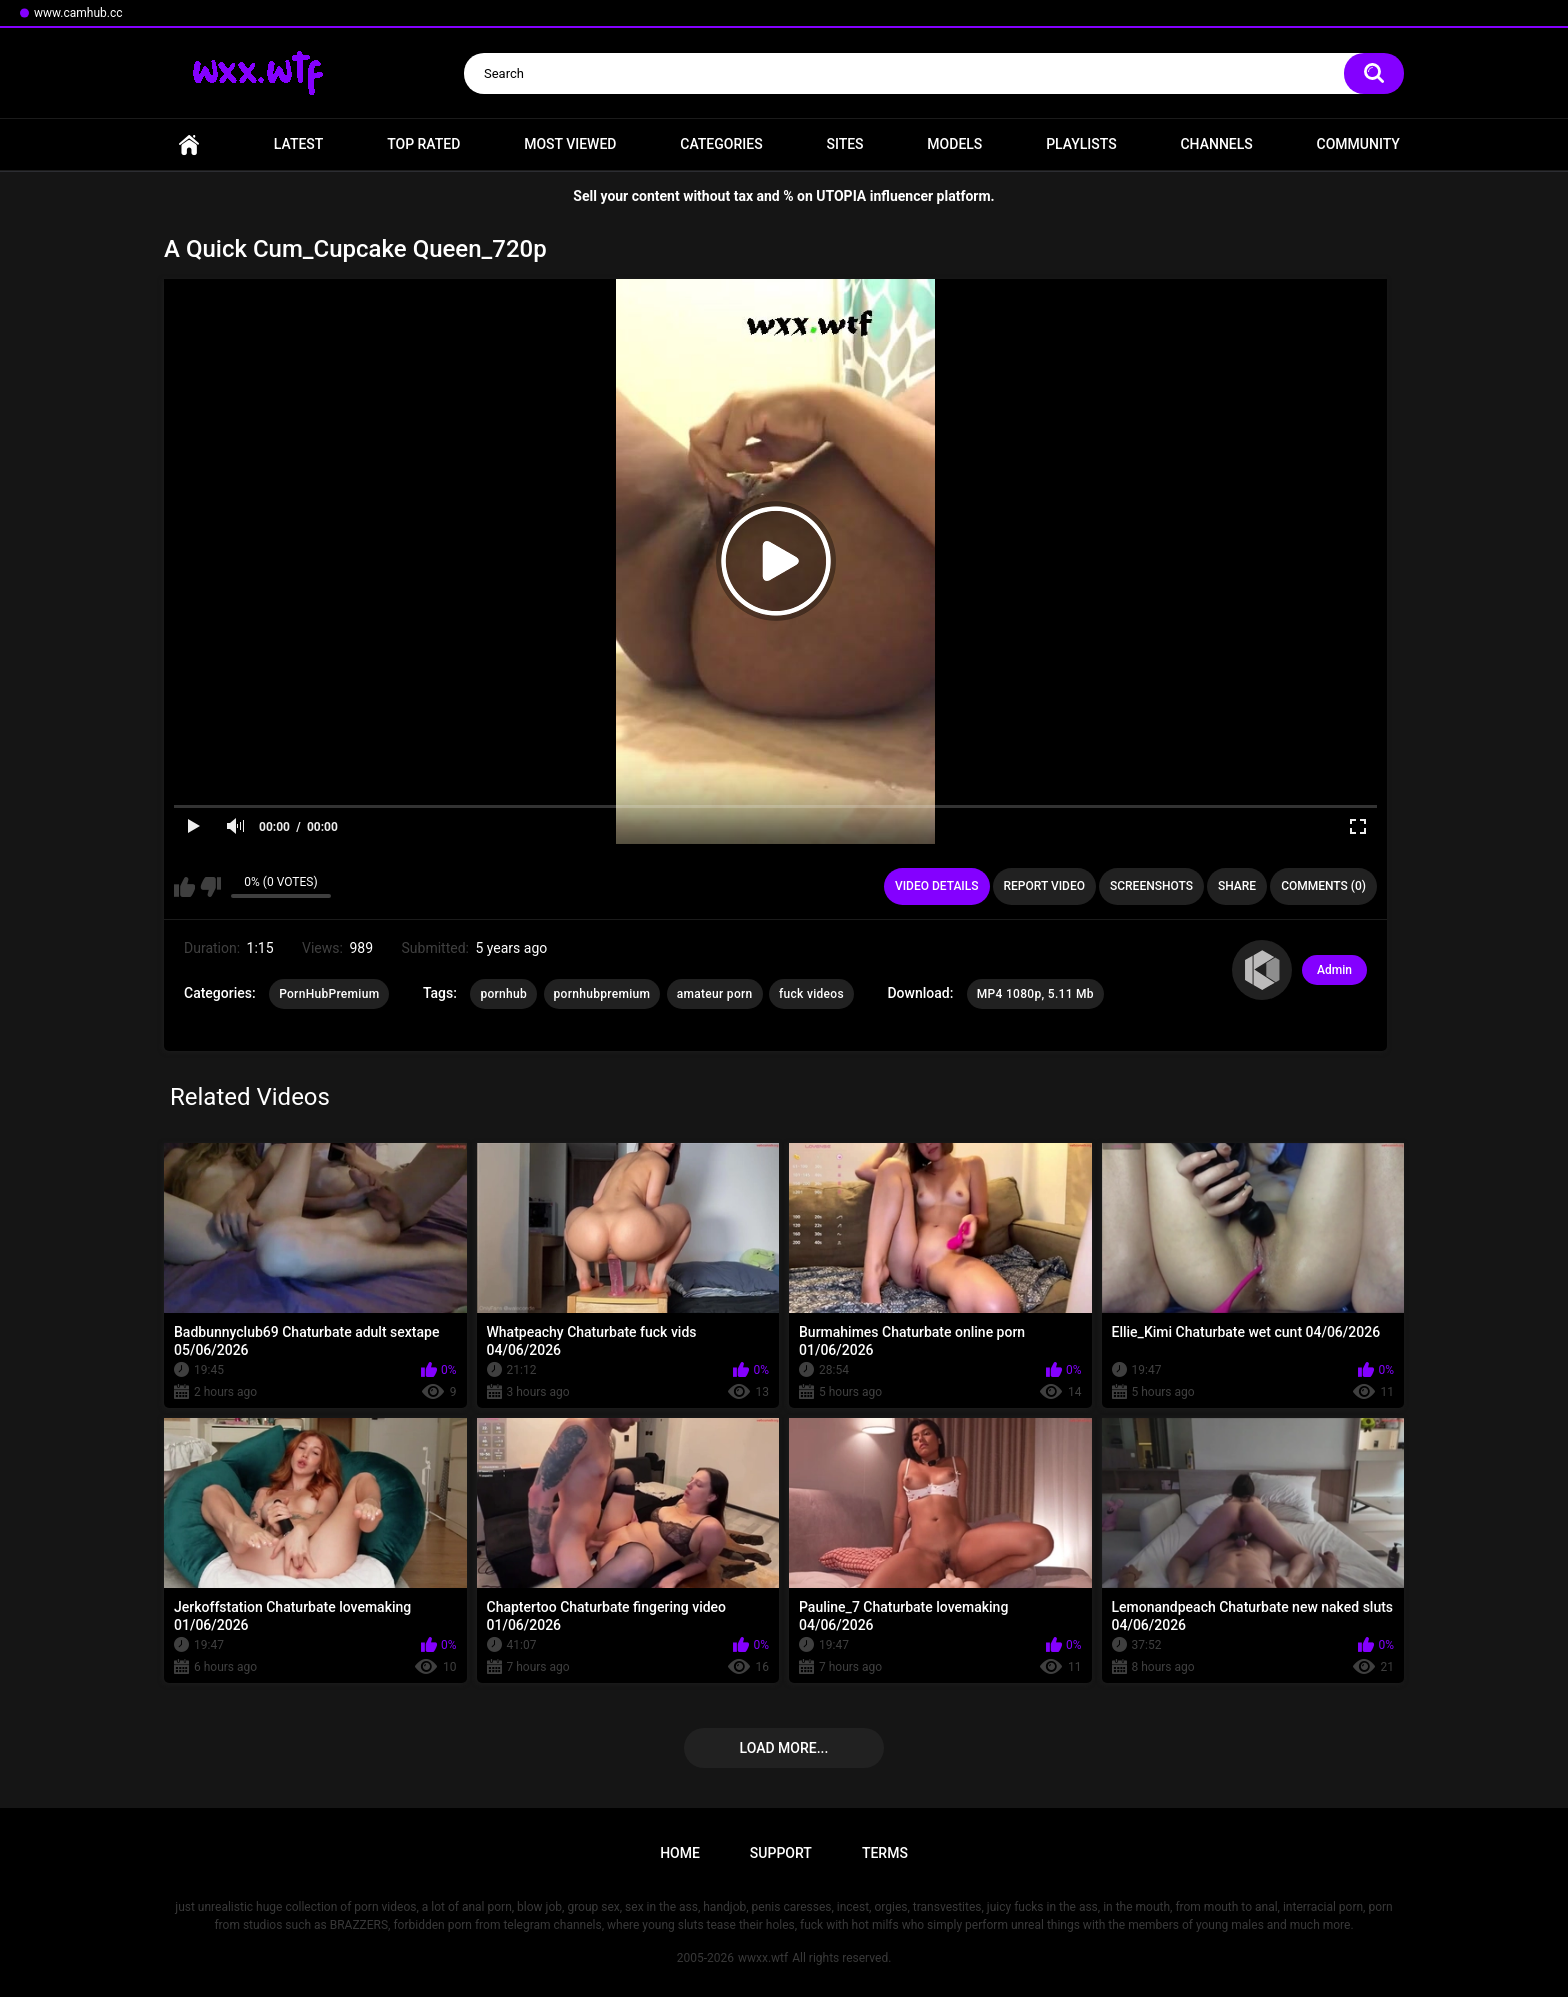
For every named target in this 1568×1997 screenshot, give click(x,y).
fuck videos (811, 994)
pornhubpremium (602, 994)
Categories (721, 144)
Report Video (1044, 886)
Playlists (1081, 144)
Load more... (784, 1748)
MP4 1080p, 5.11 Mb (1035, 994)
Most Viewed (570, 144)
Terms (885, 1853)
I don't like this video (210, 887)
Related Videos (250, 1097)
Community (1358, 144)
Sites (844, 144)
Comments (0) (1323, 886)
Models (954, 144)
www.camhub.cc (78, 13)
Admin (1334, 970)
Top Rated (423, 144)
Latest (299, 144)
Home (189, 144)
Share (1237, 886)
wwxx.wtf (763, 1958)
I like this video (184, 887)
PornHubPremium (329, 994)
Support (781, 1853)
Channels (1216, 144)
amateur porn (715, 994)
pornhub (503, 994)
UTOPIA (841, 196)
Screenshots (1151, 886)
